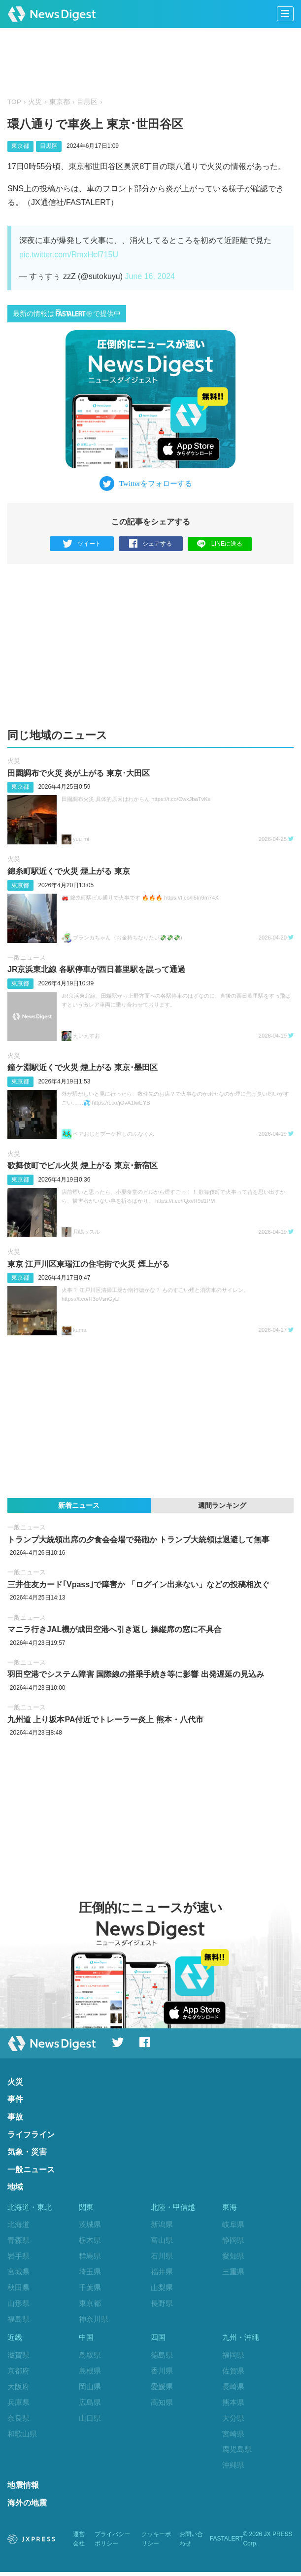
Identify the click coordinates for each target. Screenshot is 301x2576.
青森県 (18, 2240)
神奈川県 (93, 2319)
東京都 (59, 101)
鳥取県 (90, 2357)
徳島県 (162, 2357)
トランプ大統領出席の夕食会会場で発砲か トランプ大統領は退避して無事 (138, 1539)
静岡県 (233, 2240)
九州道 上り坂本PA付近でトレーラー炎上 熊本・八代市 (105, 1719)
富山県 (162, 2240)
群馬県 (90, 2256)
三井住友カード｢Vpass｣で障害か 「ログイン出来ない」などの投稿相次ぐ (138, 1584)
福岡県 (233, 2357)
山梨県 (162, 2287)
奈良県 (18, 2420)
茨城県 (90, 2224)
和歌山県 (22, 2436)
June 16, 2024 (150, 276)
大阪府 (18, 2388)
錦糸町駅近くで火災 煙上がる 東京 (68, 871)
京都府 (18, 2372)
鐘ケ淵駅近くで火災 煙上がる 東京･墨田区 (82, 1067)
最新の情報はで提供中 (67, 313)
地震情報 (23, 2489)
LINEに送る (219, 543)
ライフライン (31, 2134)
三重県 (233, 2271)
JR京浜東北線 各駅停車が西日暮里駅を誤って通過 (96, 969)
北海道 (18, 2224)
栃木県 (90, 2240)
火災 (35, 101)
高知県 (162, 2404)
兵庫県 (18, 2404)
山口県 (90, 2420)
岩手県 (18, 2256)
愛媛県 (162, 2388)
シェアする (150, 544)
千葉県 (90, 2287)
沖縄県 (233, 2467)
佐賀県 (233, 2372)
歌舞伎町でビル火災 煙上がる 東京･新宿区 (82, 1165)
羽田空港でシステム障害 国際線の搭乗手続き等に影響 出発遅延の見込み (135, 1675)
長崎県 (233, 2388)
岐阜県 (233, 2224)
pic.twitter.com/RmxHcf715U (68, 254)
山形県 (18, 2303)
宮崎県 (233, 2436)
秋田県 (18, 2287)
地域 (15, 2187)
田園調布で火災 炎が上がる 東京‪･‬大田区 (78, 773)
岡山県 (90, 2388)
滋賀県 (18, 2357)
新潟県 (162, 2224)
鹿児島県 (237, 2451)
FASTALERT (226, 2543)
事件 (15, 2099)
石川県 (162, 2256)
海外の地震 (27, 2507)
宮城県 (18, 2271)
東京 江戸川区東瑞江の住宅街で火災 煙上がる (88, 1264)
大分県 (233, 2420)
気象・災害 (27, 2152)
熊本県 (233, 2404)
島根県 (90, 2372)
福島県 (18, 2319)
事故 (15, 2117)
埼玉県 (90, 2271)
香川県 (162, 2372)
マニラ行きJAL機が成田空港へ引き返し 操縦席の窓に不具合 (114, 1629)
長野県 (162, 2303)
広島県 (90, 2404)
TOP (14, 101)
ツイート (81, 544)
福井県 (162, 2271)
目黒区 (87, 101)
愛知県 (233, 2256)
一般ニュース (26, 957)
